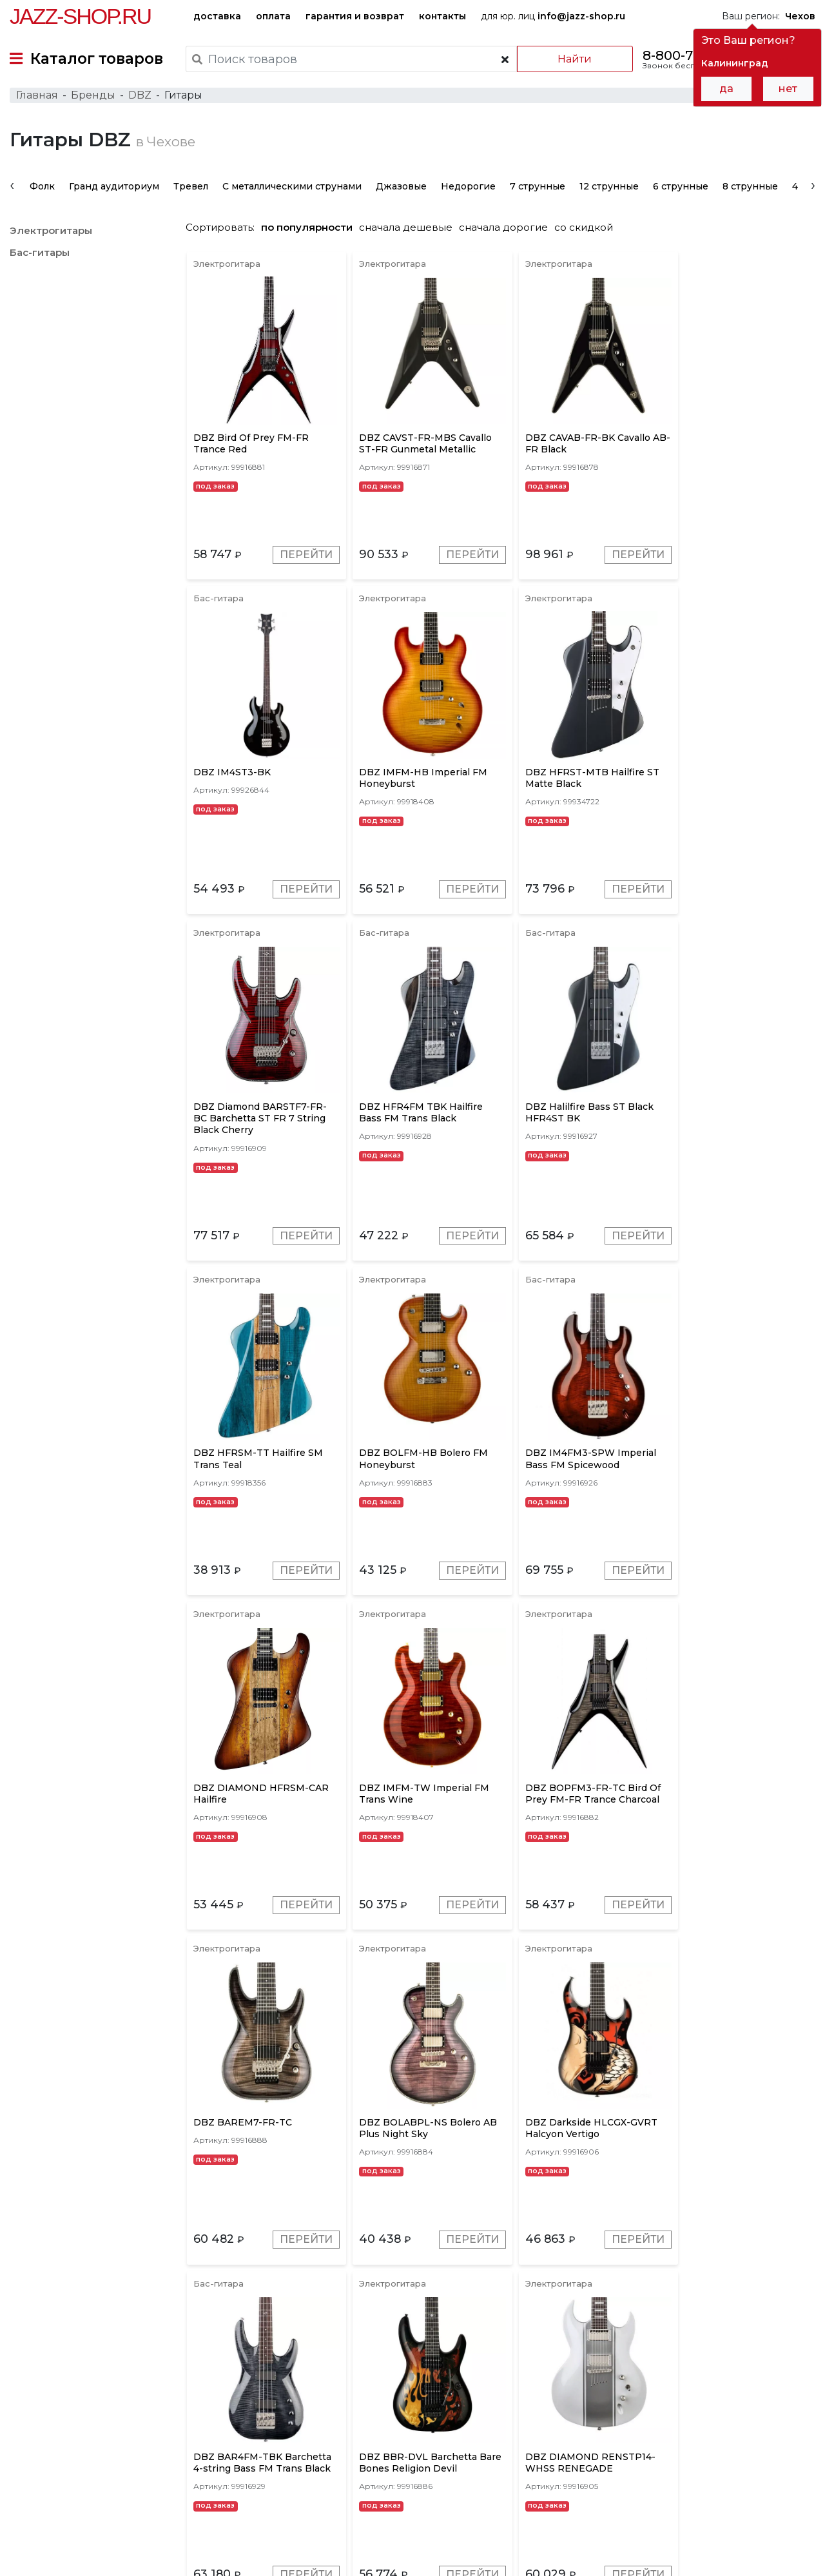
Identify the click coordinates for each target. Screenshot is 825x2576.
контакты (442, 16)
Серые (324, 2387)
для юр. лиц (553, 16)
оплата (273, 16)
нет (788, 88)
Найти (573, 59)
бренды (464, 2473)
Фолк (42, 189)
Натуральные (756, 2387)
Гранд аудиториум (114, 189)
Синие (649, 2387)
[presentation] (12, 188)
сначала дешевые (412, 230)
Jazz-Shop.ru (80, 16)
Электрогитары (51, 234)
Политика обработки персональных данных (111, 2556)
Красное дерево (394, 2387)
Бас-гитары (40, 255)
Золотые (599, 2387)
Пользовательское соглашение (82, 2542)
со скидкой (590, 230)
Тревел (190, 189)
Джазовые (401, 189)
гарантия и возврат (355, 16)
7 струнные (537, 189)
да (726, 88)
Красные (469, 2387)
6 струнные (680, 189)
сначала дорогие (509, 230)
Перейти (303, 560)
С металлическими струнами (292, 189)
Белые (694, 2387)
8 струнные (750, 189)
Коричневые (535, 2387)
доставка (217, 16)
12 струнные (609, 189)
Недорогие (468, 189)
